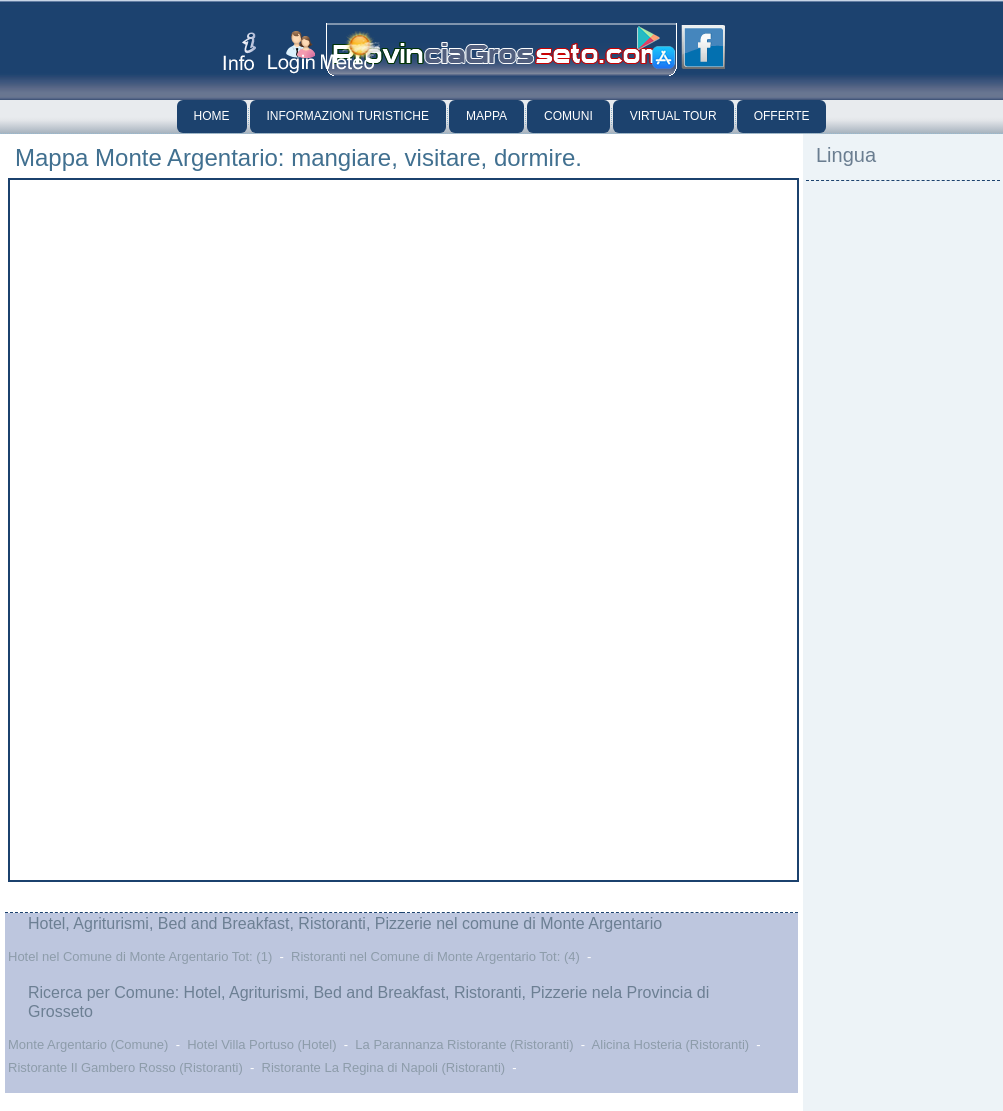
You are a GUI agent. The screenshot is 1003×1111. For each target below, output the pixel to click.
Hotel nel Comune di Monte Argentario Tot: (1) (140, 956)
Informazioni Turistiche (348, 116)
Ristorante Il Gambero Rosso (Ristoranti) (125, 1067)
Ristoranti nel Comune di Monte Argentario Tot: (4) (435, 956)
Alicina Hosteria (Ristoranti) (671, 1044)
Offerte (782, 116)
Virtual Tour (673, 116)
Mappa (486, 116)
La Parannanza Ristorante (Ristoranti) (464, 1044)
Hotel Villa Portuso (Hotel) (261, 1044)
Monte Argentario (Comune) (88, 1044)
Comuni (568, 116)
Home (212, 116)
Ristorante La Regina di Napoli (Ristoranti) (384, 1067)
